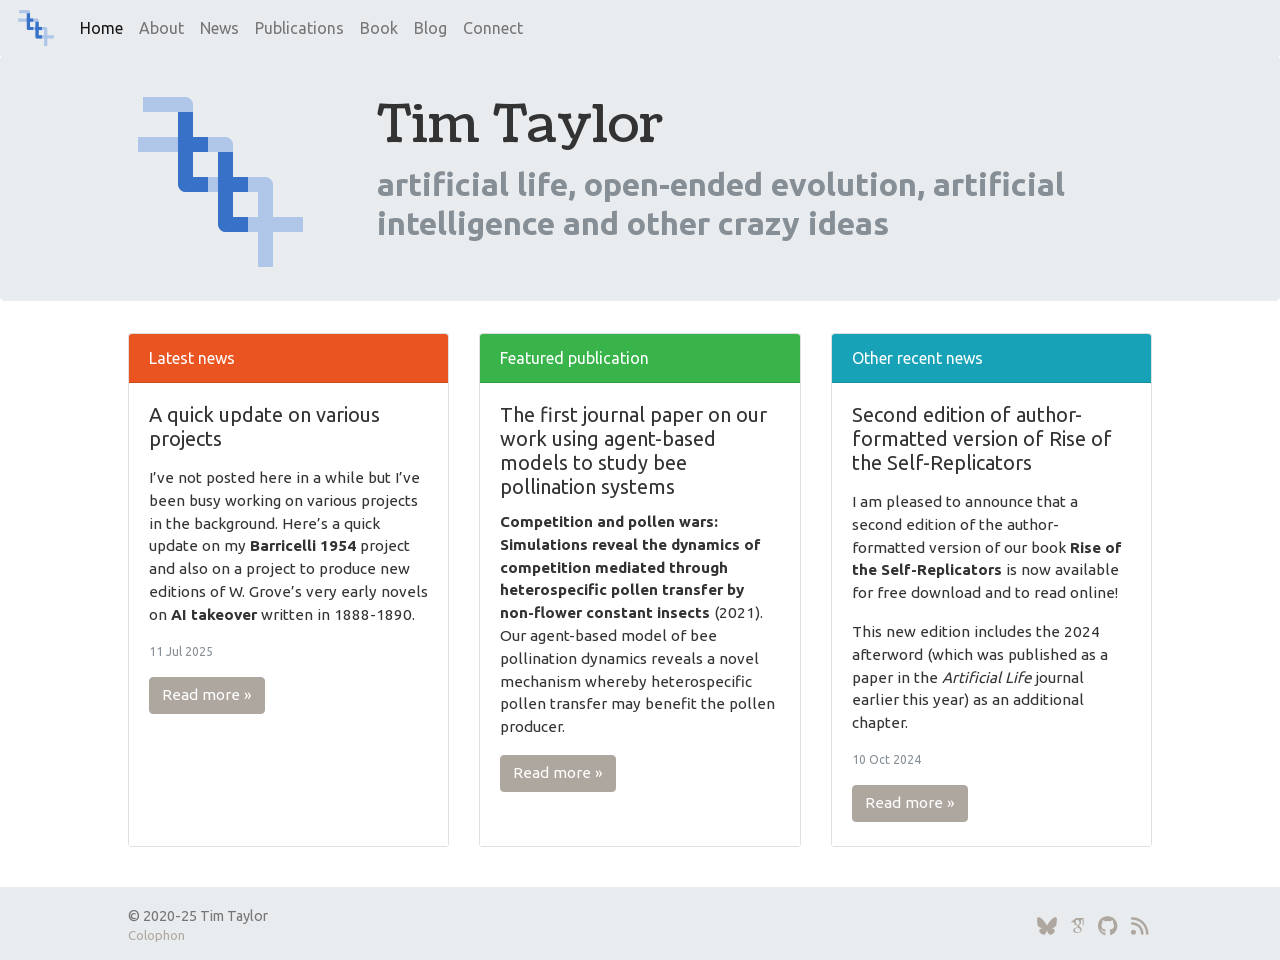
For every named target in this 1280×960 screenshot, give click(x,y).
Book (379, 28)
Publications (299, 28)
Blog (430, 28)
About (161, 28)
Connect (493, 28)
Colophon (156, 935)
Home (101, 28)
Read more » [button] (207, 694)
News (219, 28)
